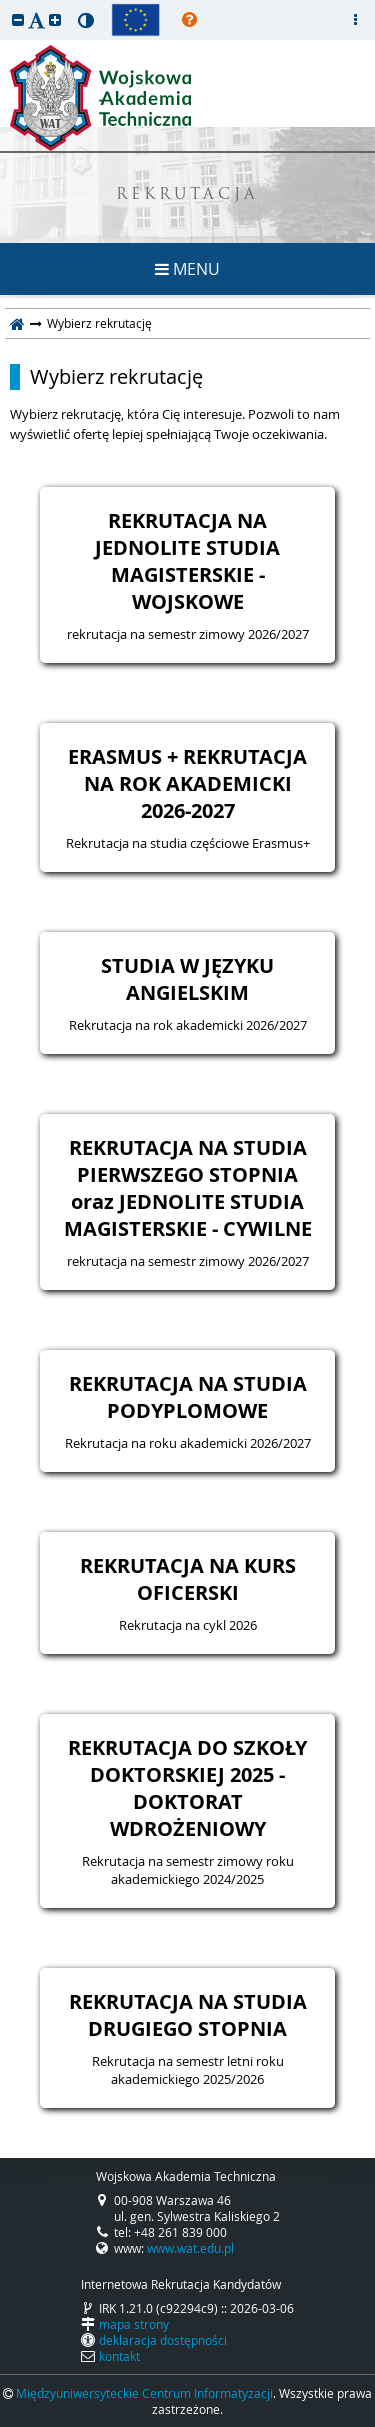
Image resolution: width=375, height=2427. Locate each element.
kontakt (119, 2356)
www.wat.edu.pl (190, 2248)
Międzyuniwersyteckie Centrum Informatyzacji (144, 2393)
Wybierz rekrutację (116, 377)
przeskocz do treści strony (5, 5)
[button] (18, 19)
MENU (187, 269)
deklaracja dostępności (163, 2340)
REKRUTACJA (187, 195)
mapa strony (134, 2324)
